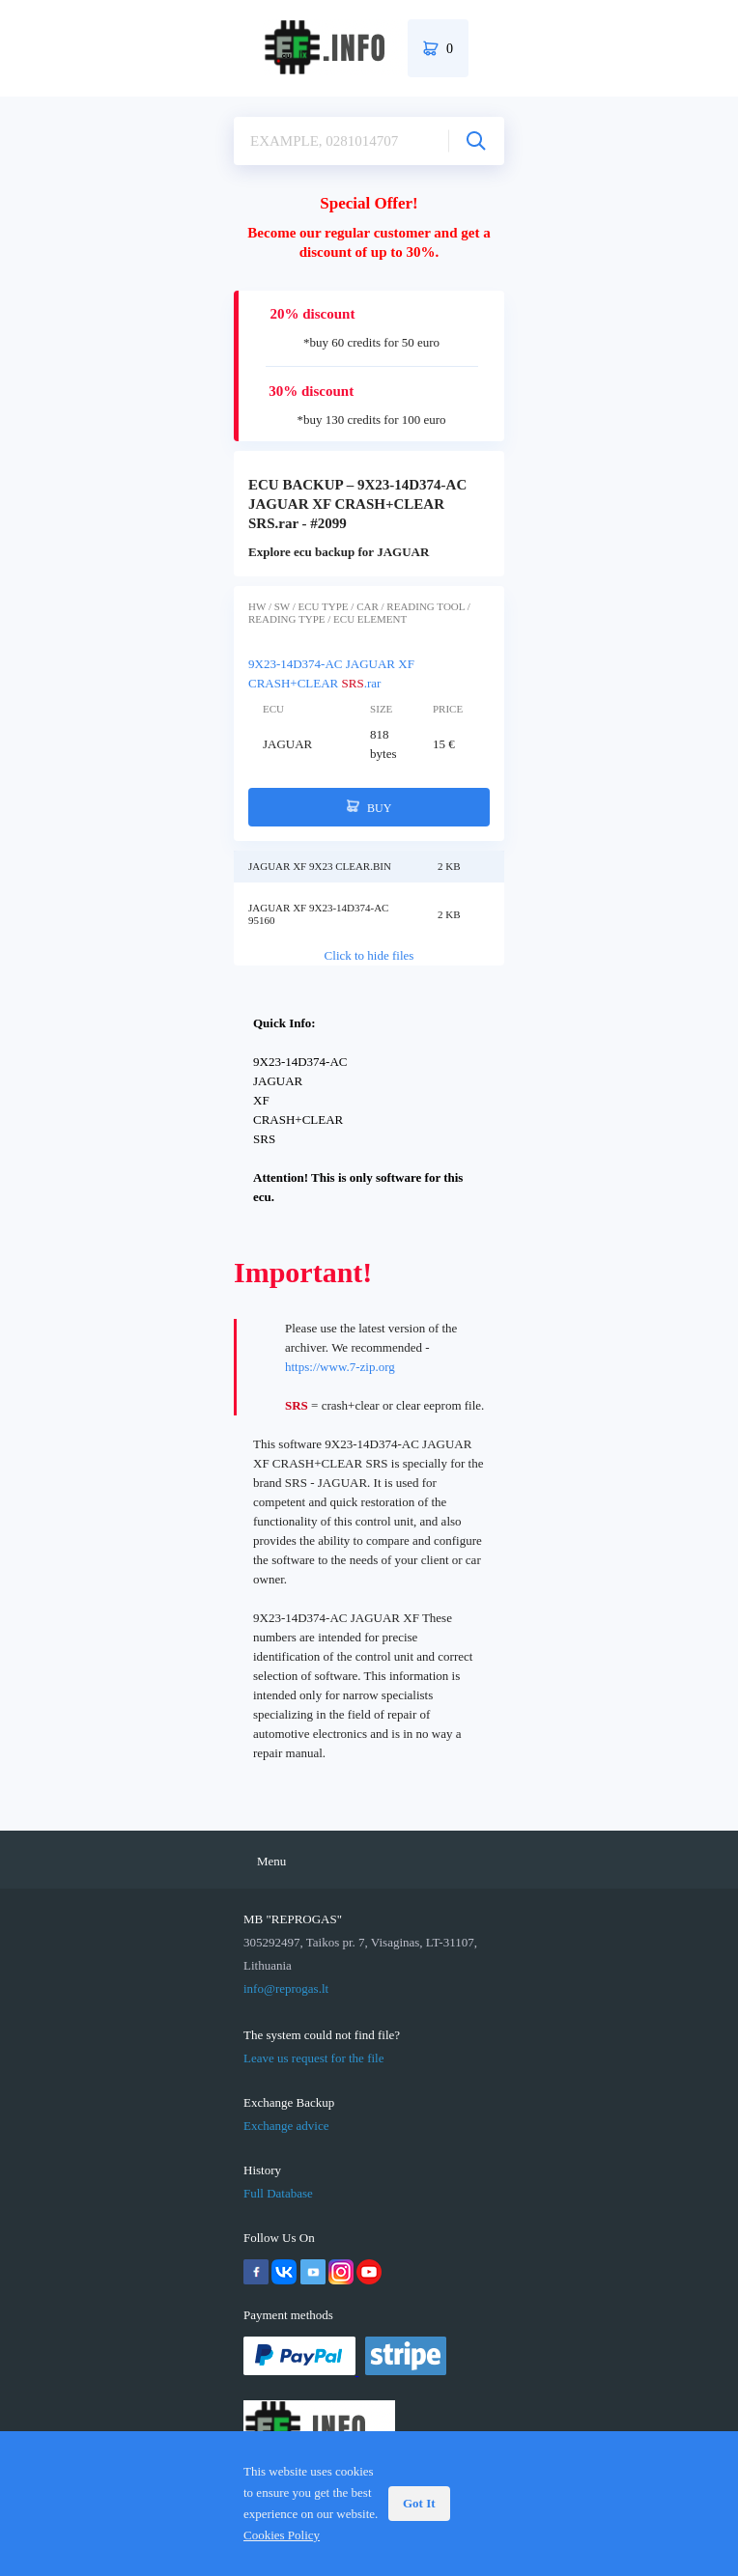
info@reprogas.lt (285, 1988)
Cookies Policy (281, 2535)
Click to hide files (369, 955)
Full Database (278, 2193)
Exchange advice (285, 2125)
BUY (369, 807)
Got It (419, 2503)
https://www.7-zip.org (340, 1366)
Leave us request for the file (313, 2058)
